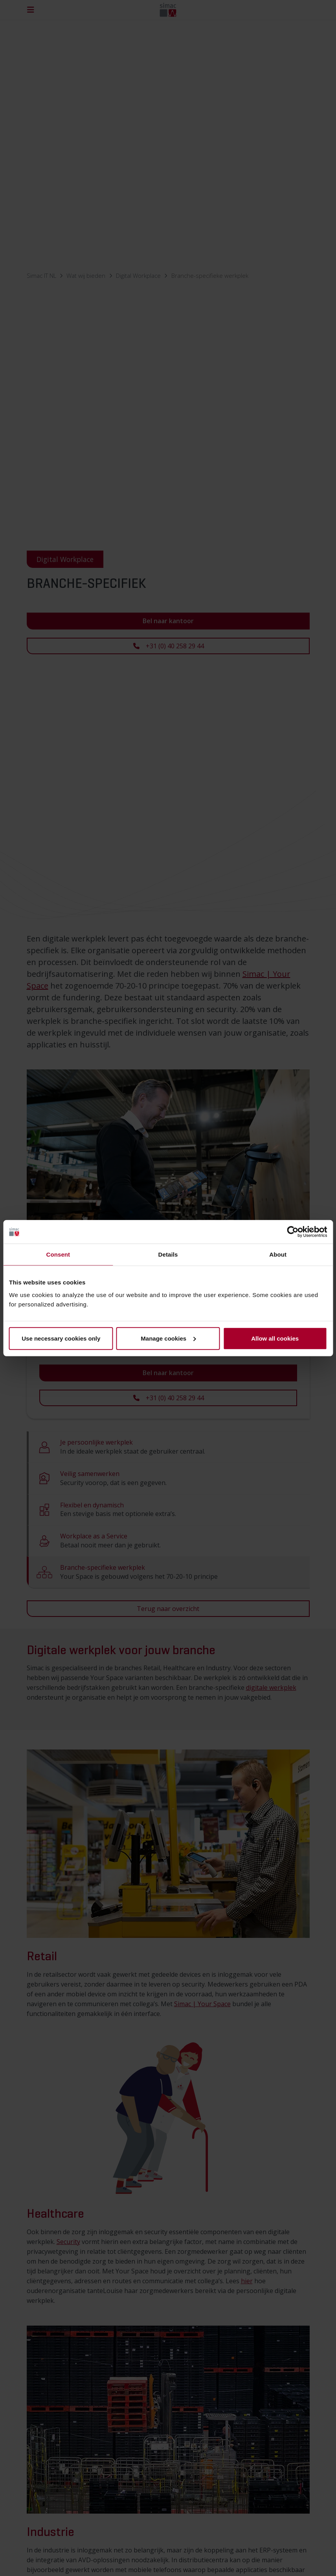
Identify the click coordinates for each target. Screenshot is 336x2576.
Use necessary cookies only (61, 1338)
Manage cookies (168, 1338)
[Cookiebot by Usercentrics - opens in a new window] (292, 1232)
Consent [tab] (58, 1254)
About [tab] (277, 1254)
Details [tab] (168, 1254)
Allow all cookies (275, 1338)
